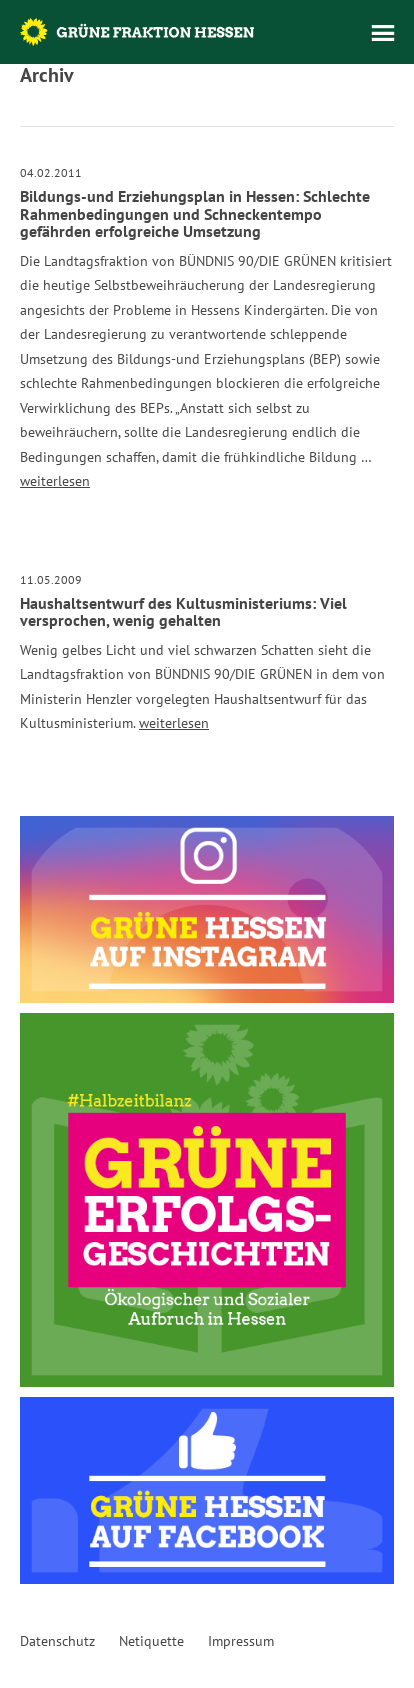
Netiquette (151, 1641)
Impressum (241, 1641)
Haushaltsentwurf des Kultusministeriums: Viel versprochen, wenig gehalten (183, 612)
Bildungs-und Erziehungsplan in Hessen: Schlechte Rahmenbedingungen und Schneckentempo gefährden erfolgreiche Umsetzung (195, 213)
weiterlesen (55, 481)
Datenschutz (57, 1641)
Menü (383, 33)
